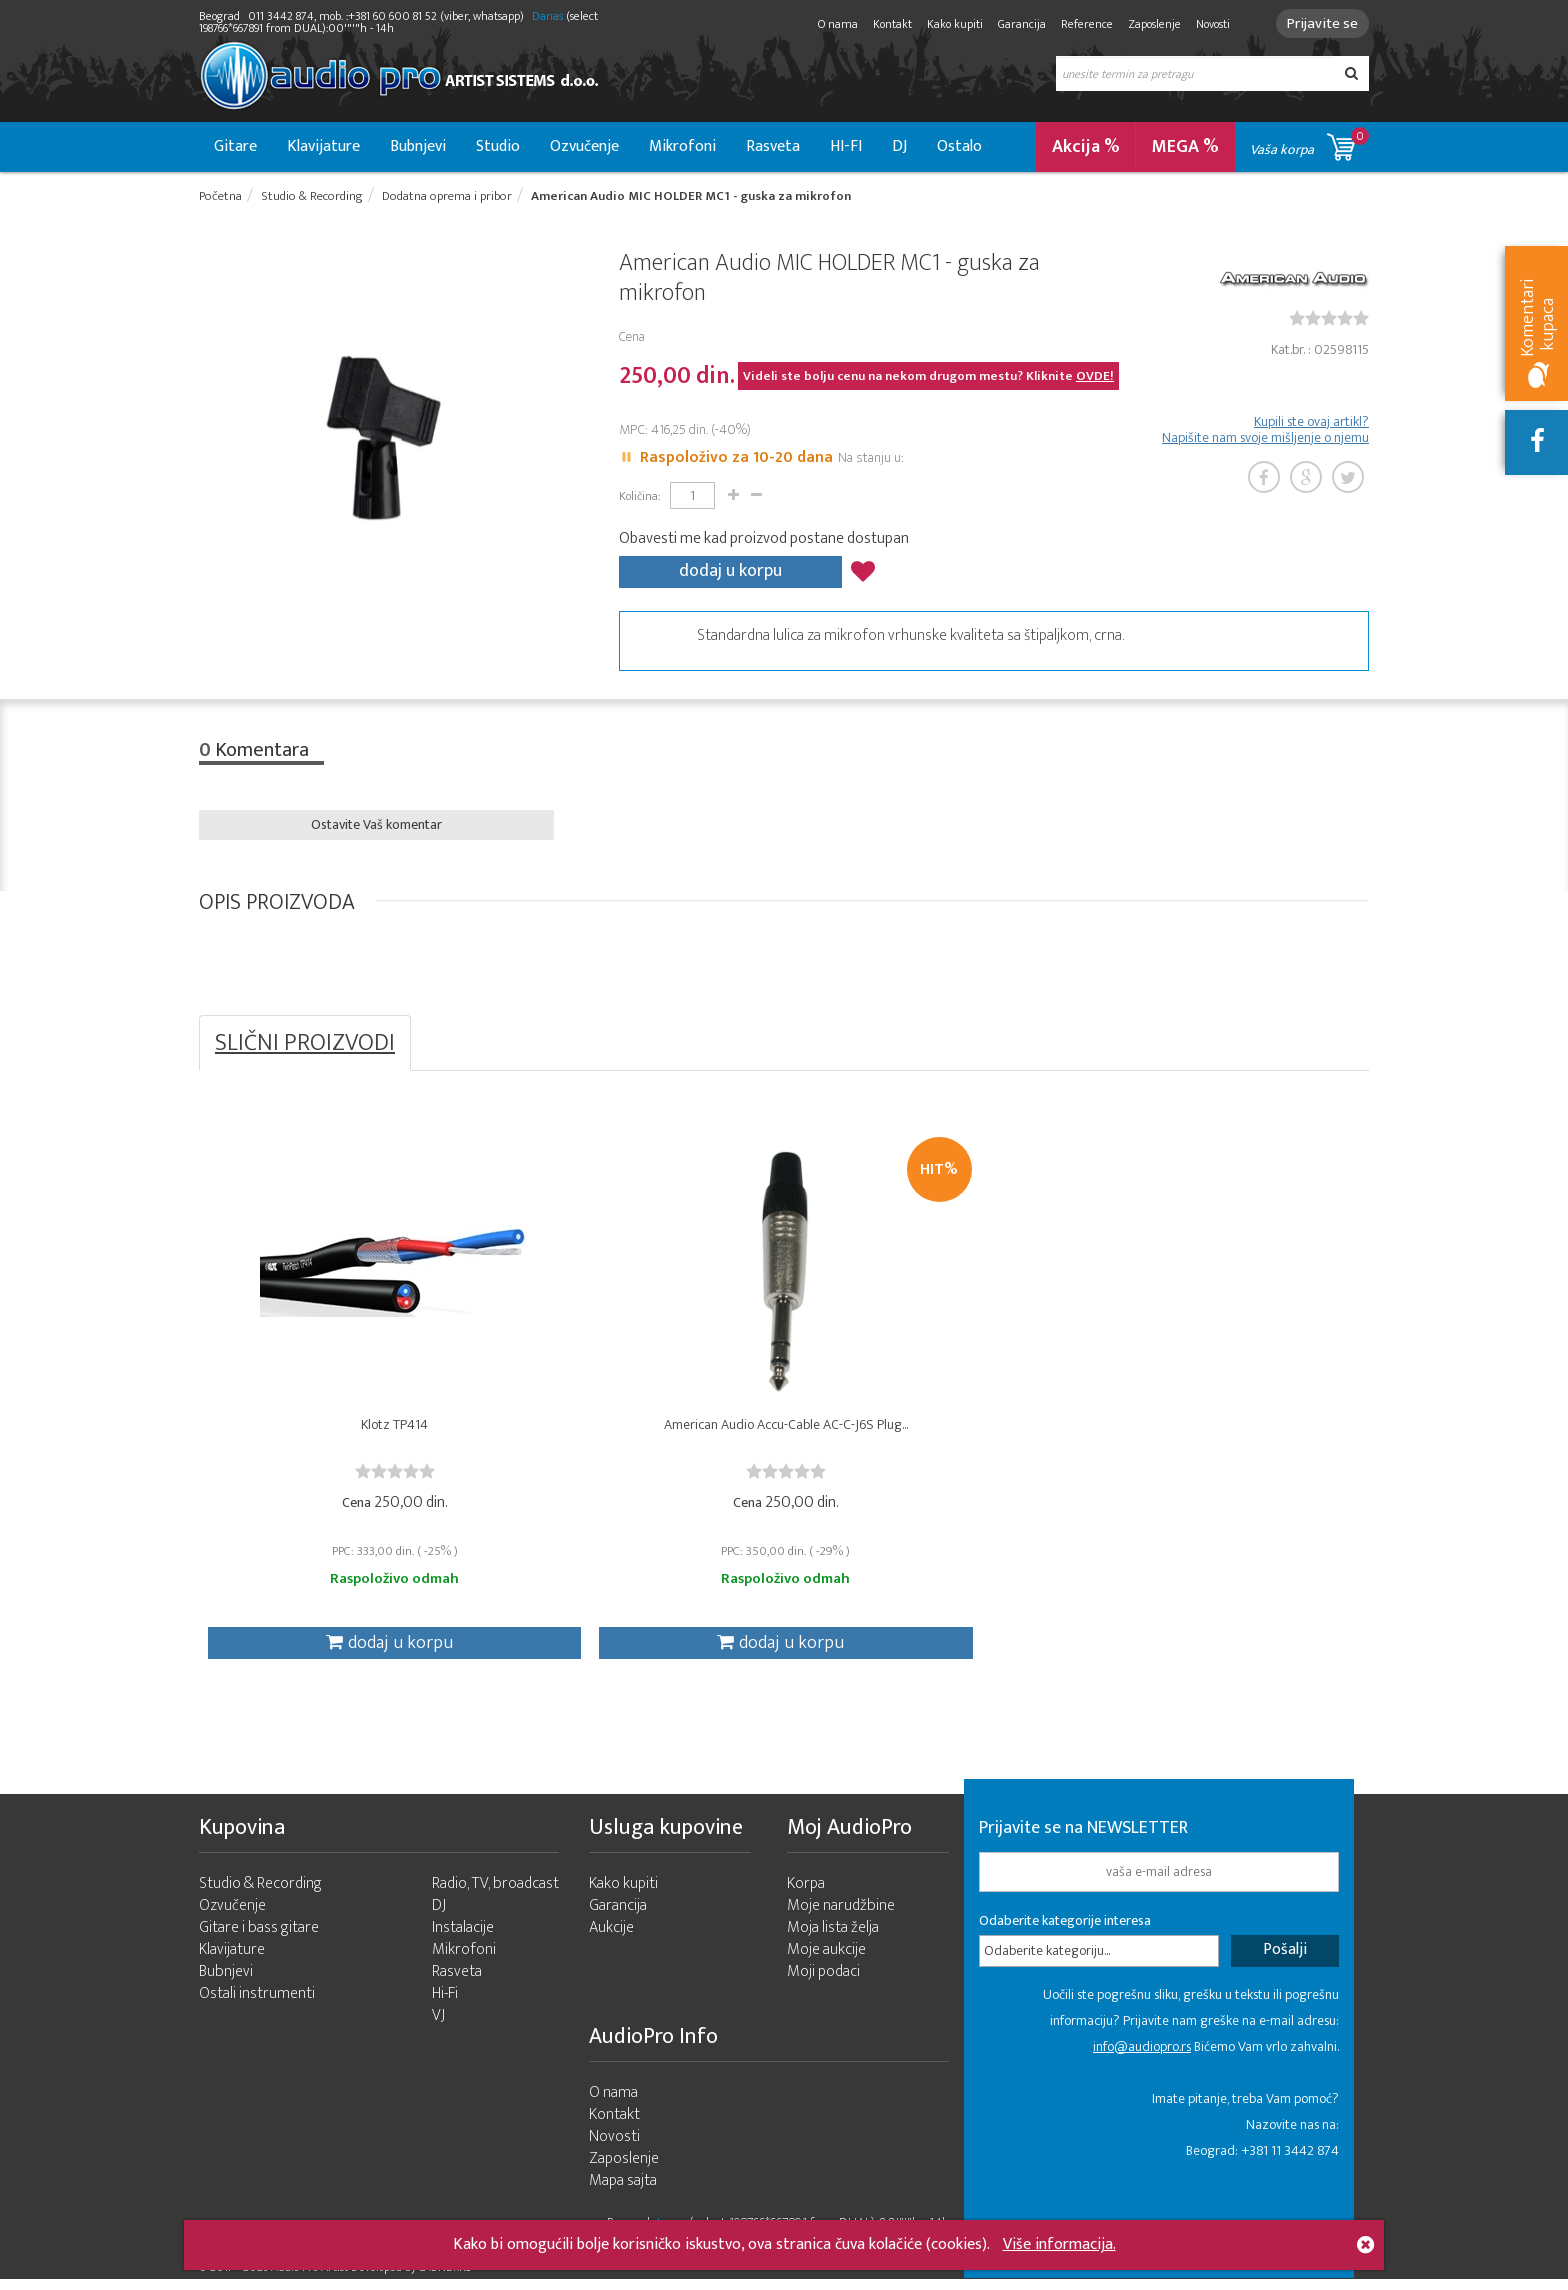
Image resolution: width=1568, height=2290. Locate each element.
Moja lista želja (833, 1938)
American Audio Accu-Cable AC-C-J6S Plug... (638, 1430)
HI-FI (846, 146)
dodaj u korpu (730, 571)
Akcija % (1086, 147)
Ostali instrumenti (257, 2004)
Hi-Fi (445, 2004)
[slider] (1329, 320)
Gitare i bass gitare (259, 1938)
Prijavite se (1319, 23)
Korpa (806, 1894)
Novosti (1207, 24)
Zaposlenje (1148, 24)
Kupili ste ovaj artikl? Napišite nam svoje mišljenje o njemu (1265, 432)
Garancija (1016, 24)
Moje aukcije (826, 1960)
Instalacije (463, 1938)
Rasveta (773, 146)
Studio (498, 146)
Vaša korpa (1309, 143)
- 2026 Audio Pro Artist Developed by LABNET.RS (354, 2278)
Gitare (235, 146)
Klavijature (323, 146)
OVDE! (1095, 378)
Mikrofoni (682, 146)
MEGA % (1185, 147)
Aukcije (611, 1938)
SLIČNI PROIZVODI (305, 1043)
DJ (899, 146)
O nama (832, 24)
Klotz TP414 (345, 1430)
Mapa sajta (623, 2191)
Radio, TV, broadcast (495, 1894)
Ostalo (959, 146)
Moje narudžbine (841, 1916)
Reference (1081, 24)
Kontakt (886, 24)
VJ (438, 2026)
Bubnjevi (418, 146)
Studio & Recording (260, 1894)
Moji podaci (823, 1982)
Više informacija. (1059, 2244)
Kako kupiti (949, 24)
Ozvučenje (584, 146)
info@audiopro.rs (1142, 2057)
